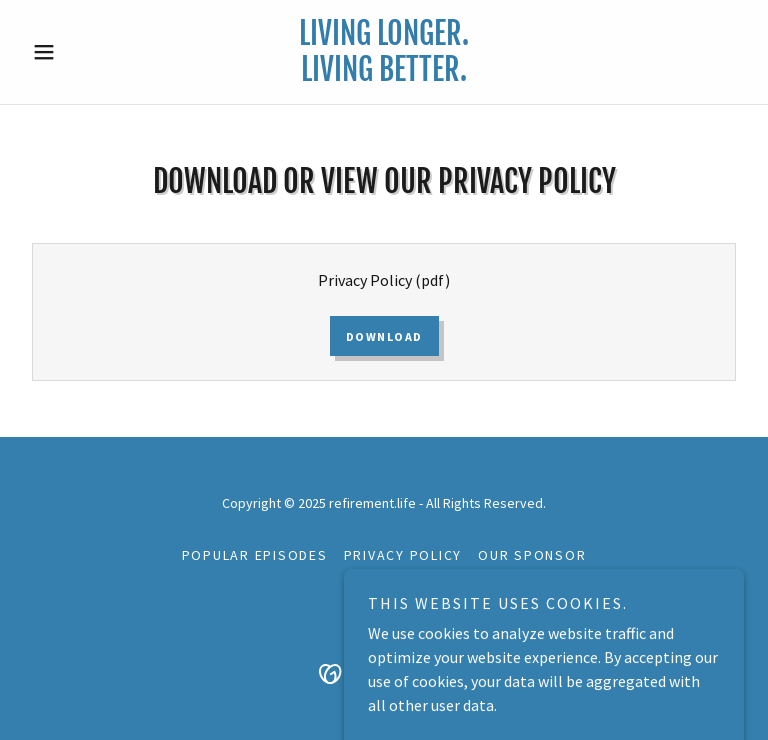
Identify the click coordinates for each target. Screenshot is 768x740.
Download (384, 336)
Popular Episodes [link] (255, 555)
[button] (78, 52)
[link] (384, 75)
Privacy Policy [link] (403, 555)
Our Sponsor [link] (532, 555)
